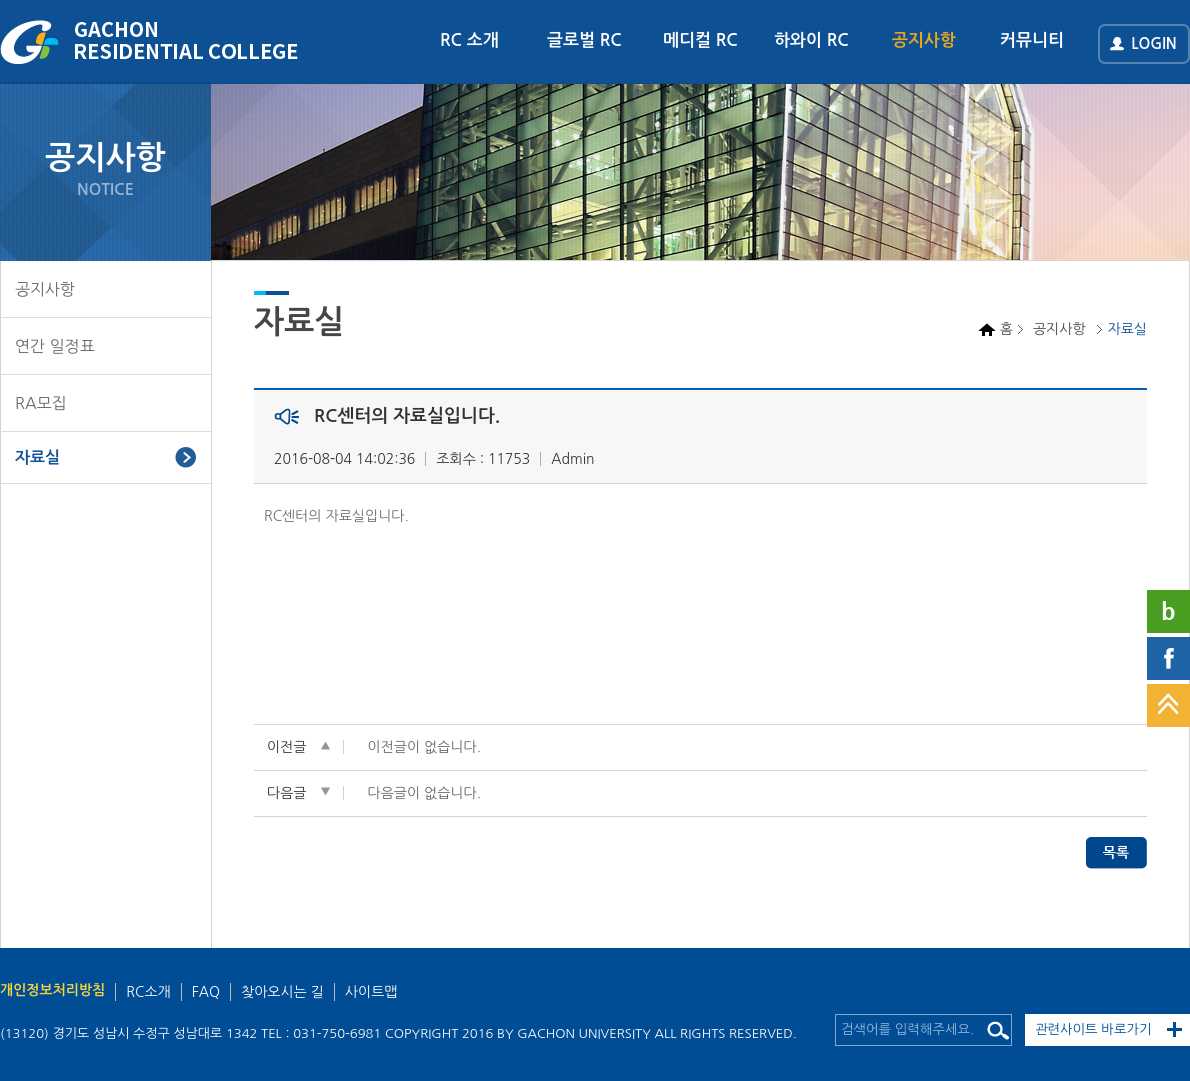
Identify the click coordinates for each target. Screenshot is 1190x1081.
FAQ (206, 992)
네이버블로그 (1168, 611)
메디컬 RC (700, 40)
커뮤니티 (1032, 40)
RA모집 (41, 403)
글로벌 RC (584, 40)
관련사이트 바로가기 (1093, 1029)
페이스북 (1168, 658)
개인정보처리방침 (52, 990)
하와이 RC (811, 40)
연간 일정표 (55, 346)
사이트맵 (371, 992)
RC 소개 (469, 40)
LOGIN (1154, 43)
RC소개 (148, 992)
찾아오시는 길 (282, 992)
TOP (1168, 705)
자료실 (37, 457)
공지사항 (924, 40)
